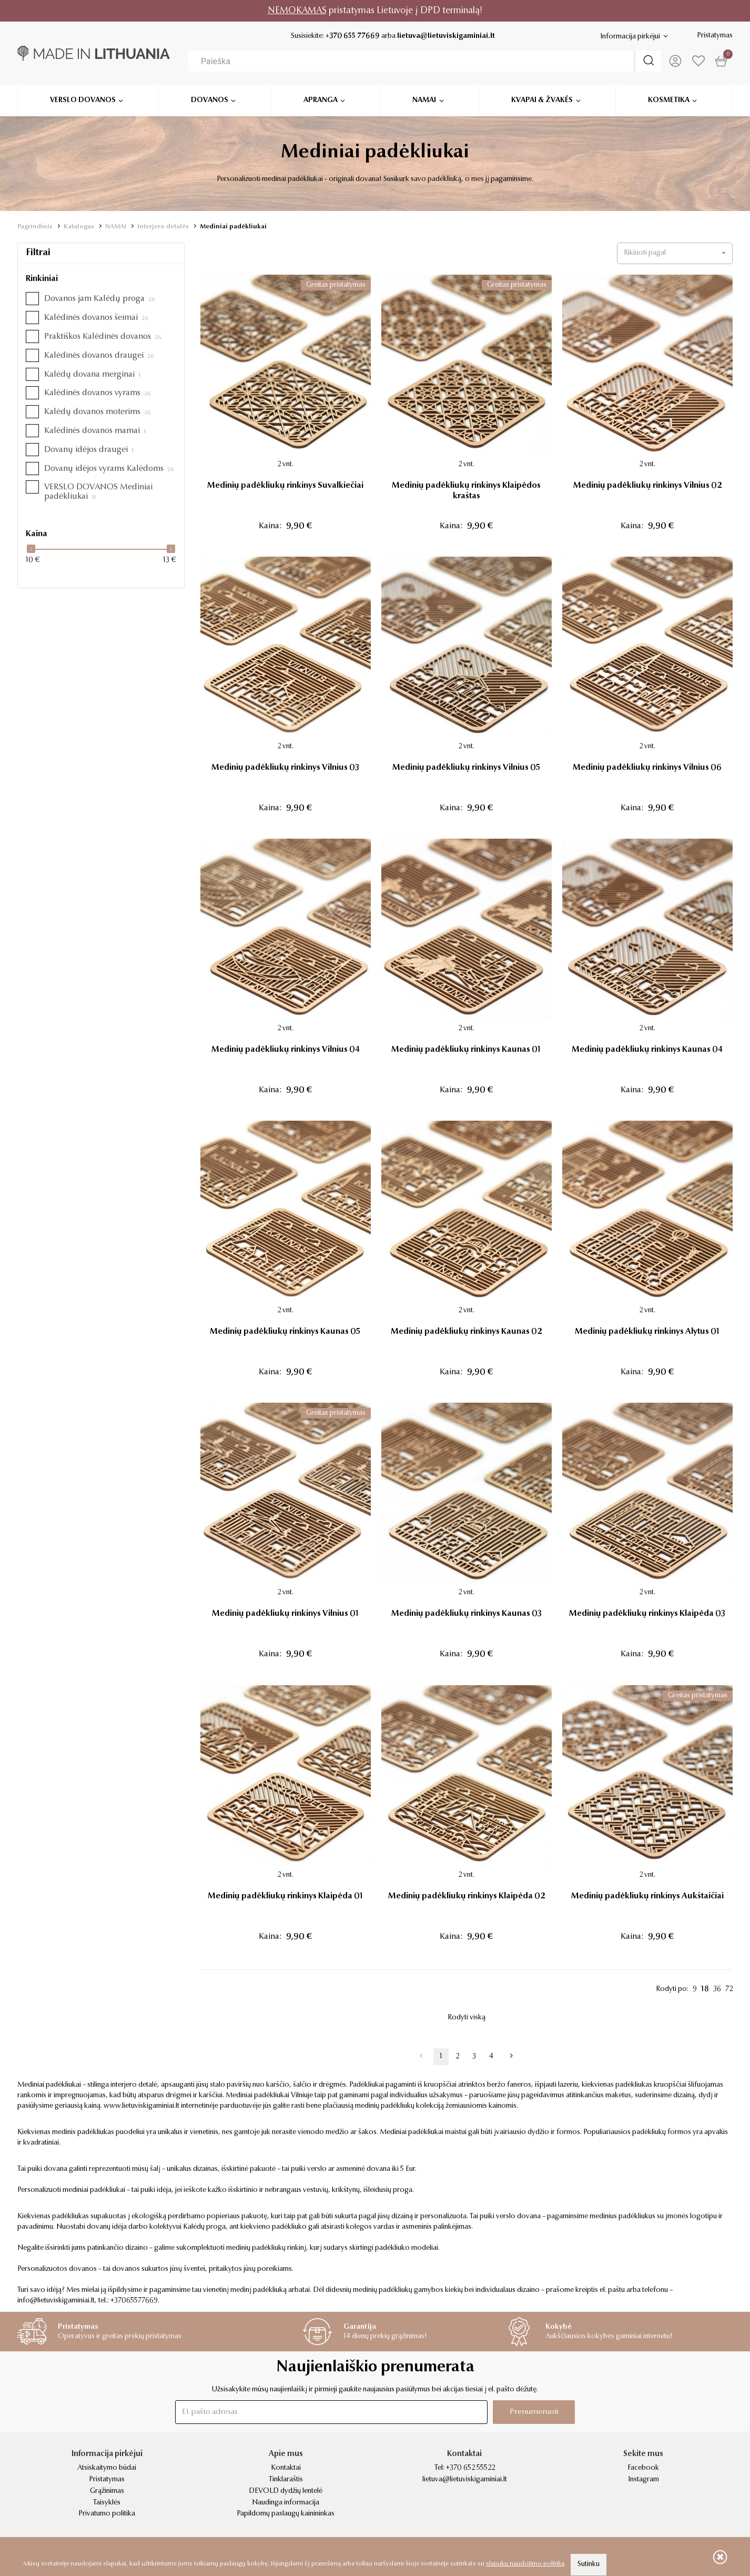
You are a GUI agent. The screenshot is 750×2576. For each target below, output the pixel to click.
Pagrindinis (35, 227)
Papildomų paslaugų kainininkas (286, 2514)
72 (729, 1989)
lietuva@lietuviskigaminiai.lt (446, 36)
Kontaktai (286, 2468)
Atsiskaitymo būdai (106, 2468)
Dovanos (209, 98)
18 (705, 1989)
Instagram (643, 2479)
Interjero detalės (163, 227)
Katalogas (79, 227)
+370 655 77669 (353, 36)
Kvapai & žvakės (542, 98)
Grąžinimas (107, 2491)
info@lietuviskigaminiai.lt (56, 2301)
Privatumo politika (106, 2514)
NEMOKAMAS (297, 10)
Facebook (643, 2468)
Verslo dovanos (83, 98)
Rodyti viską (466, 2017)
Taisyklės (106, 2503)
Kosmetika (669, 98)
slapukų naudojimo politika (525, 2564)
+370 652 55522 (470, 2468)
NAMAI (115, 227)
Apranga (320, 98)
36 (717, 1989)
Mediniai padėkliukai (233, 227)
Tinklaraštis (286, 2479)
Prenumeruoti (534, 2412)
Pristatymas (715, 35)
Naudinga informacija (285, 2503)
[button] (675, 253)
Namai (424, 98)
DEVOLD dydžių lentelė (285, 2491)
